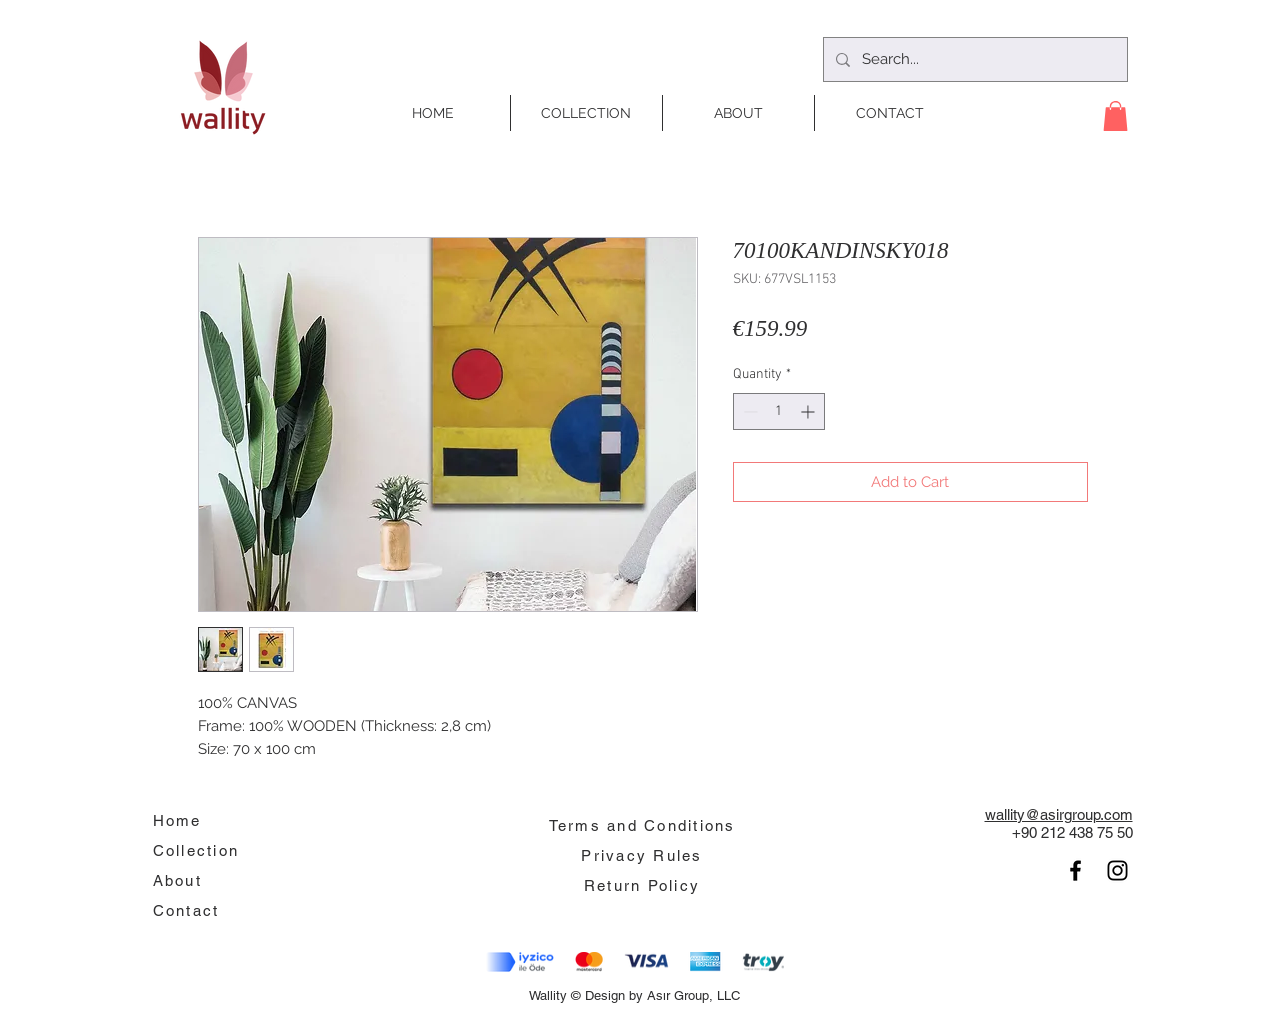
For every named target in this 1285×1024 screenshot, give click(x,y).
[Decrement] (748, 411)
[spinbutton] (779, 411)
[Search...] (973, 59)
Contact (186, 910)
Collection (196, 850)
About (177, 880)
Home (177, 820)
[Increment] (809, 411)
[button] (1115, 116)
